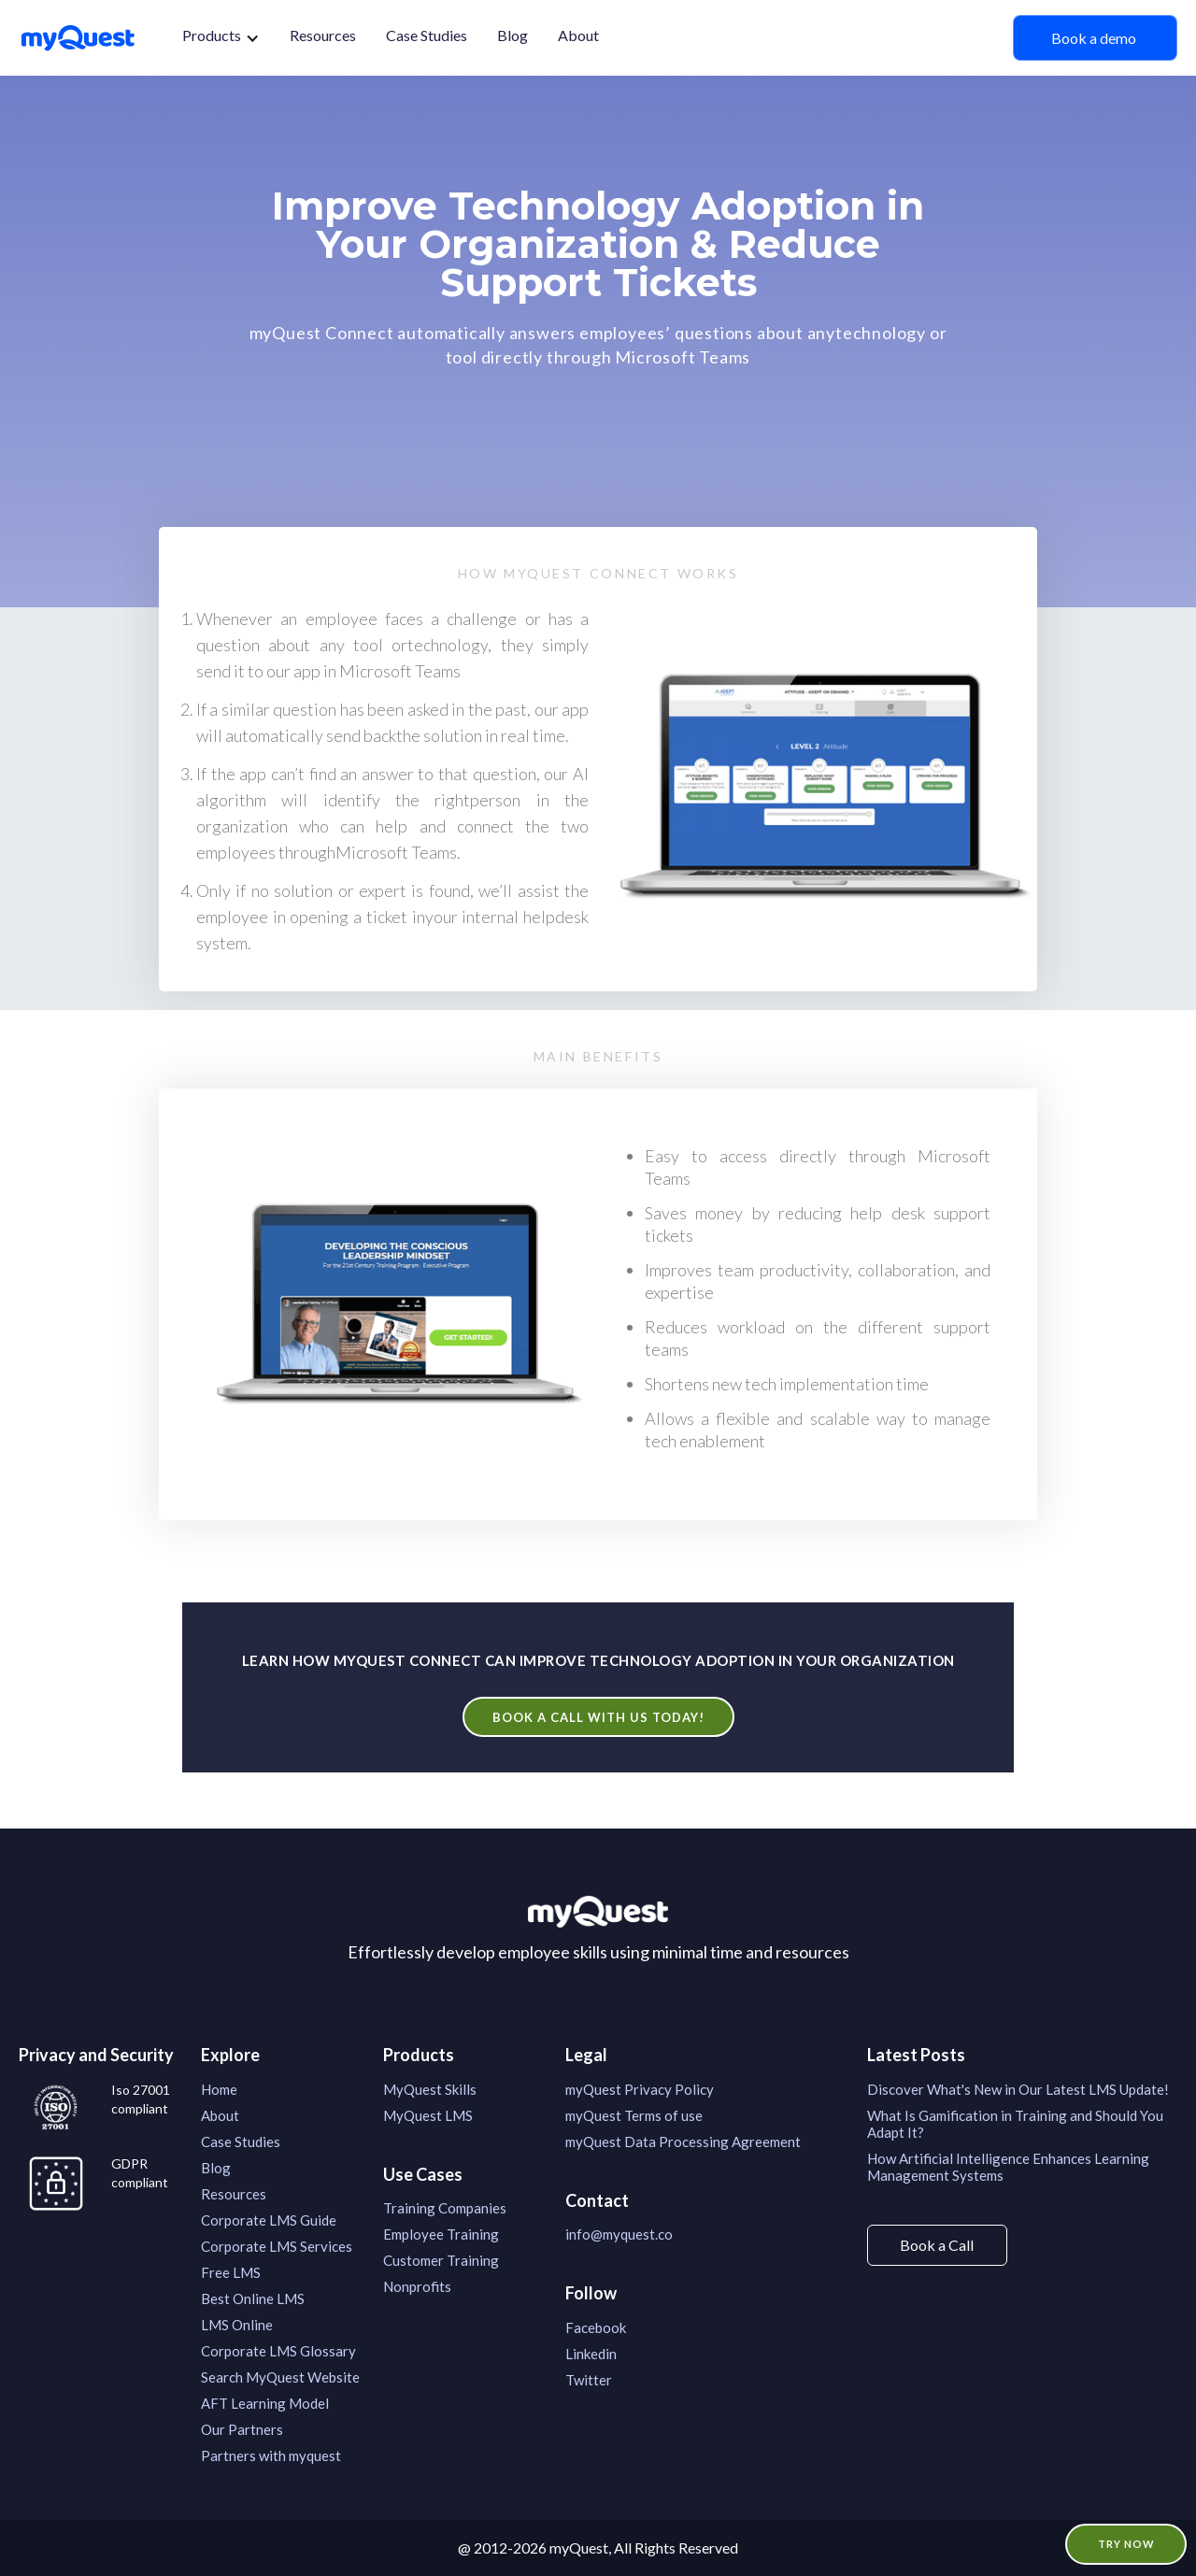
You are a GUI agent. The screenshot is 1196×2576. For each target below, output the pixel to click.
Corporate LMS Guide (268, 2220)
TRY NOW (1126, 2544)
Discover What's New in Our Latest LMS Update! (1018, 2089)
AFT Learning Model (265, 2403)
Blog (512, 35)
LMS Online (237, 2324)
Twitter (588, 2379)
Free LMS (231, 2272)
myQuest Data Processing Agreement (683, 2141)
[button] (221, 38)
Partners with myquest (271, 2455)
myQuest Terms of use (634, 2115)
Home (219, 2089)
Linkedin (591, 2353)
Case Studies (426, 35)
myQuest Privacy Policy (639, 2089)
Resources (323, 35)
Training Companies (444, 2207)
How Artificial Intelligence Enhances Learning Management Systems (1008, 2167)
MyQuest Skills (430, 2089)
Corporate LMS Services (276, 2246)
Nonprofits (417, 2286)
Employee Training (441, 2234)
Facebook (595, 2327)
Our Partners (242, 2429)
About (578, 35)
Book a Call (937, 2245)
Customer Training (441, 2260)
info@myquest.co (619, 2234)
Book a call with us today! (598, 1717)
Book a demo (1095, 38)
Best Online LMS (253, 2298)
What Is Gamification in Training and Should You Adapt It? (1015, 2124)
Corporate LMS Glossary (278, 2350)
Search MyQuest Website (280, 2377)
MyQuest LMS (428, 2115)
